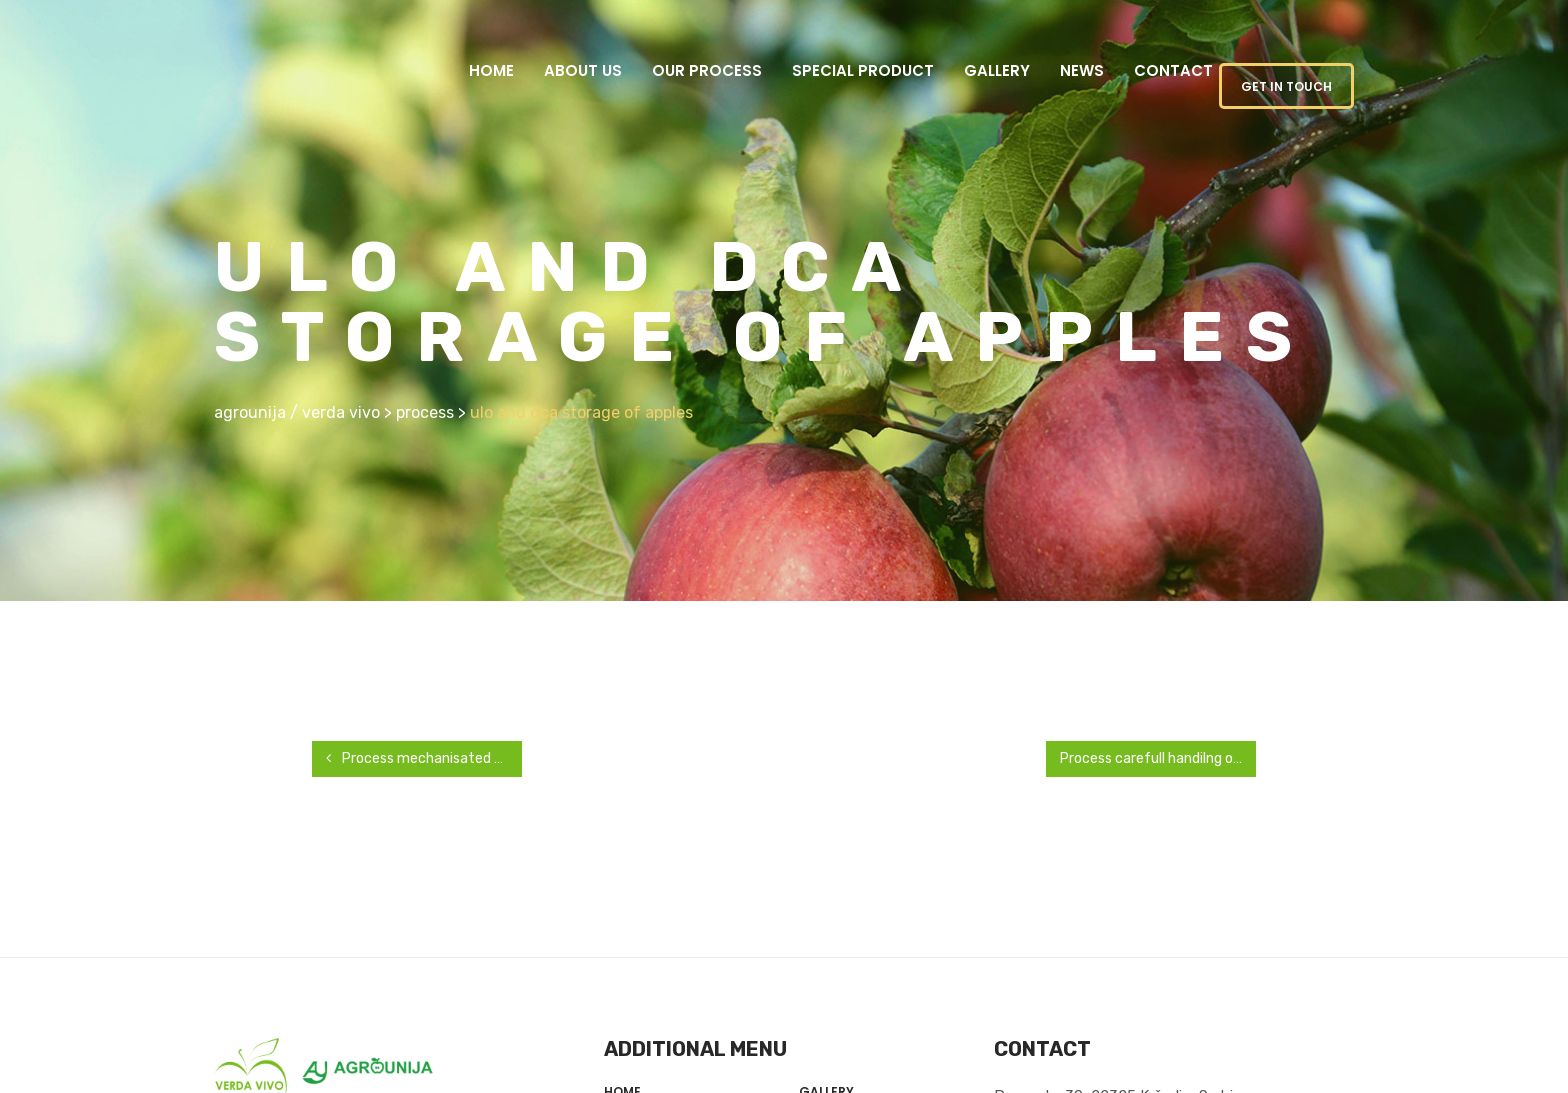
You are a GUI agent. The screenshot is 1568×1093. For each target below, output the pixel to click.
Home (491, 70)
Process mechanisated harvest (424, 758)
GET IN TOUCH (1286, 86)
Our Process (707, 70)
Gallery (997, 70)
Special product (863, 70)
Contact (1173, 70)
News (1082, 70)
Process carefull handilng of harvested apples (1158, 758)
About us (583, 70)
